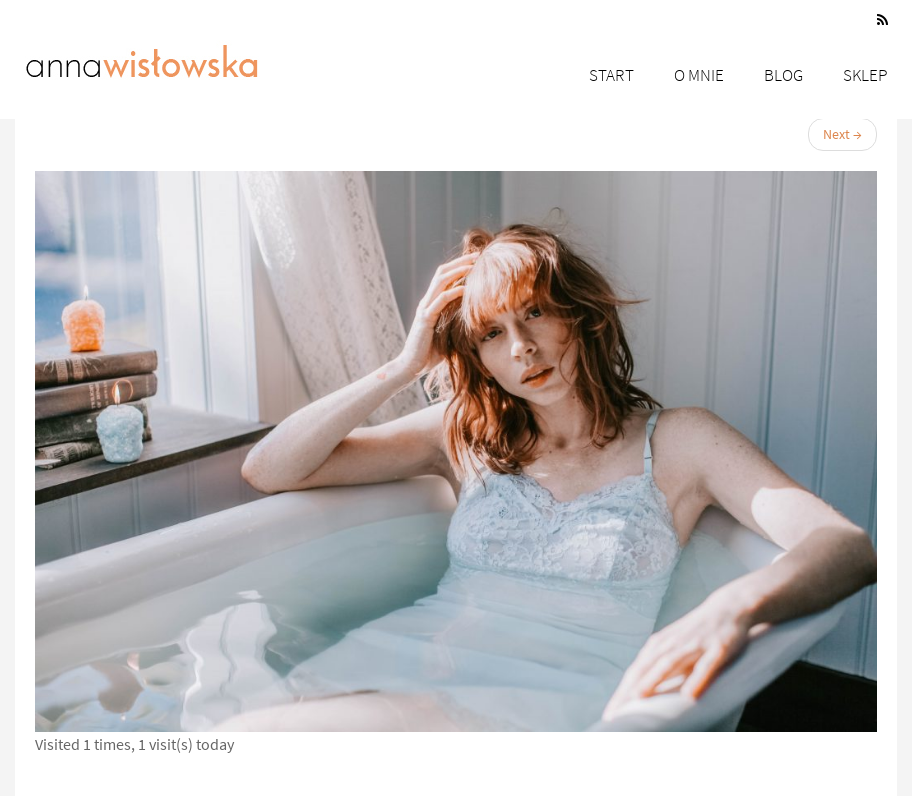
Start (611, 75)
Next (842, 134)
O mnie (699, 75)
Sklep (865, 75)
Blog (783, 75)
